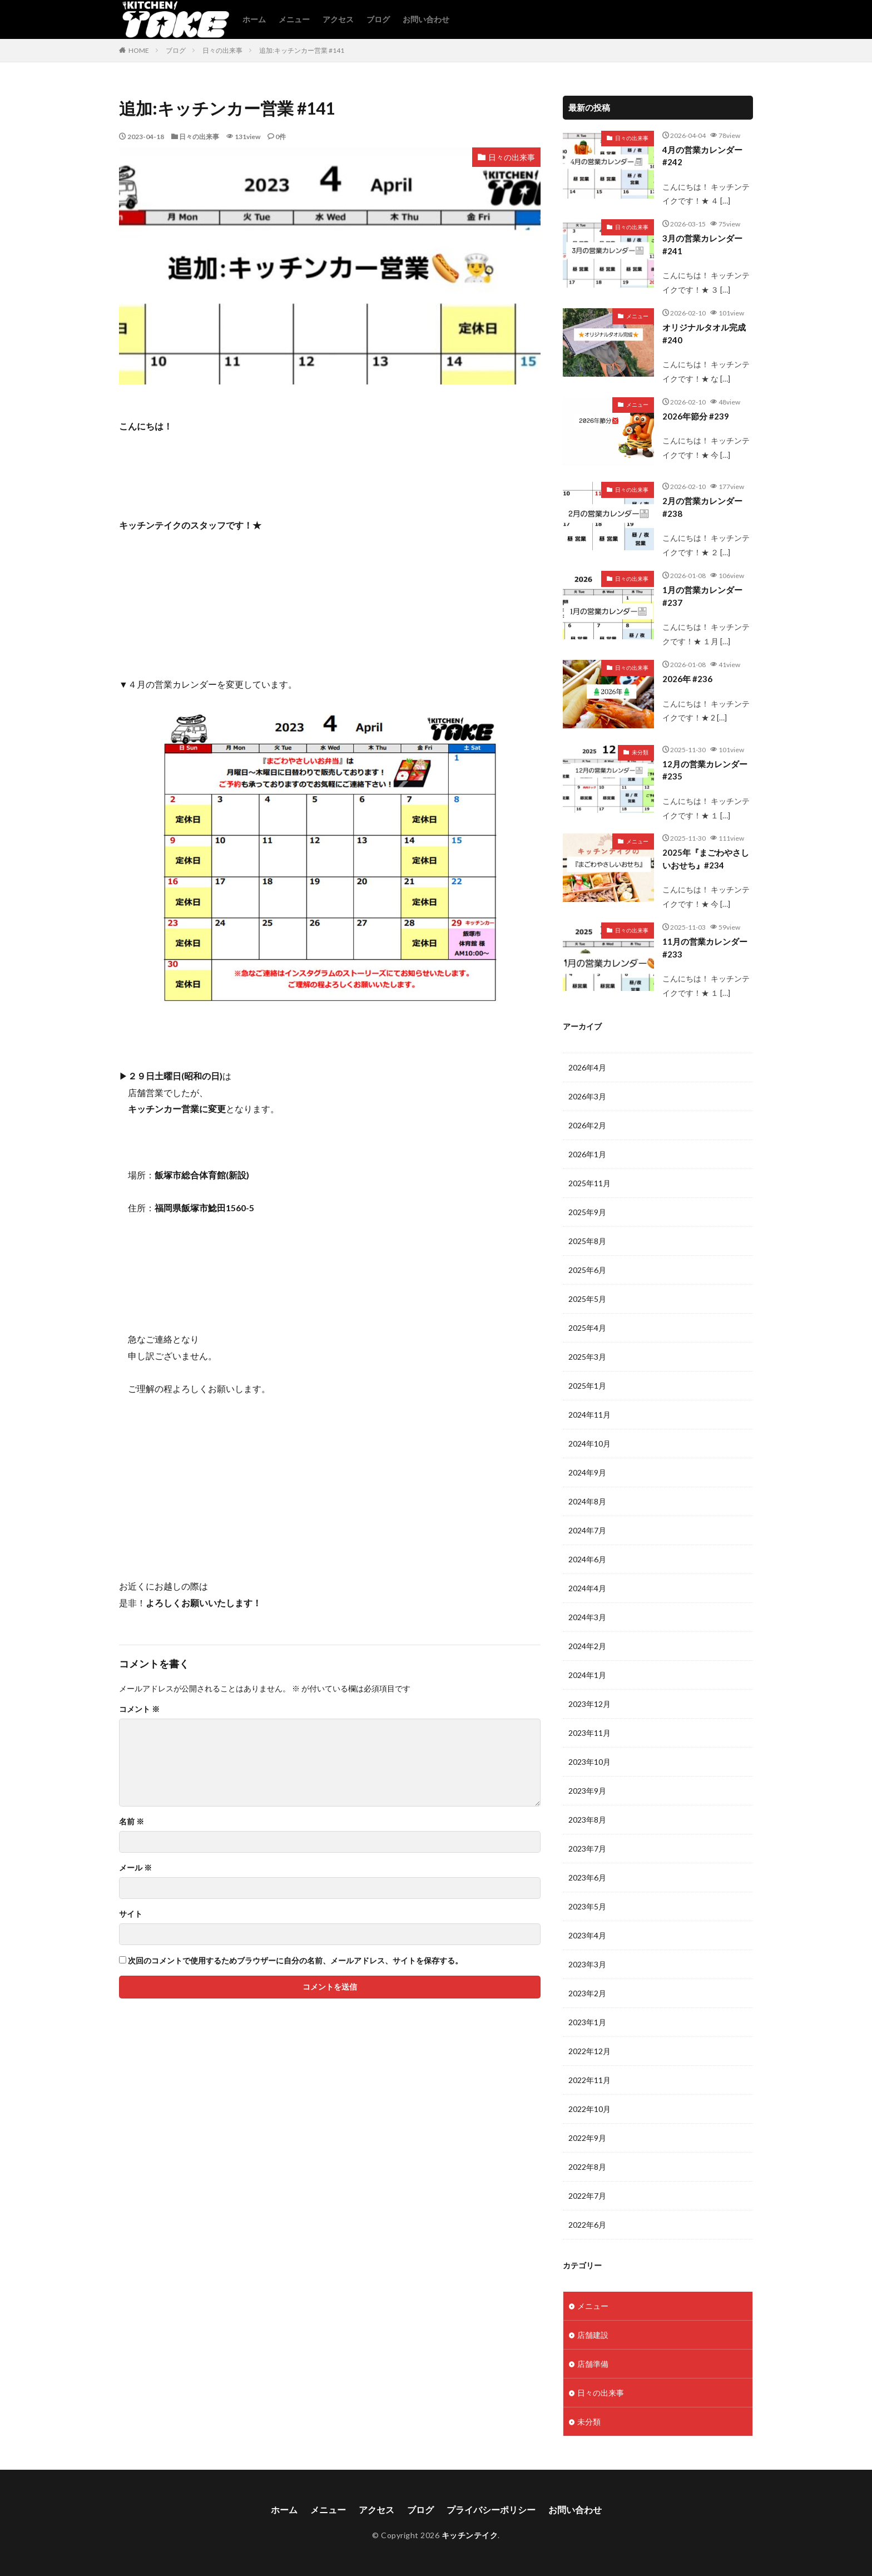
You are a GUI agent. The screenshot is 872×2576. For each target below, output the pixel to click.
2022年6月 (587, 2224)
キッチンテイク (470, 2535)
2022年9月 (587, 2138)
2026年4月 (587, 1067)
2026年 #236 (687, 679)
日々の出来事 (222, 50)
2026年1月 (587, 1154)
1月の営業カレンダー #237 (702, 596)
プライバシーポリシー (491, 2509)
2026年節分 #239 (695, 416)
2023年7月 (587, 1848)
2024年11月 (589, 1414)
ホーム (254, 19)
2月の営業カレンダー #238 (702, 507)
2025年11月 (589, 1183)
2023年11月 (589, 1733)
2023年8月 (587, 1819)
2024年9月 (587, 1472)
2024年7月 (587, 1530)
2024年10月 (589, 1443)
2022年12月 (589, 2051)
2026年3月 (587, 1096)
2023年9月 (587, 1790)
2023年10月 (589, 1761)
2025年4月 (587, 1328)
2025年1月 (587, 1385)
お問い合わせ (426, 19)
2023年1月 (587, 2022)
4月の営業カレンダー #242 (702, 156)
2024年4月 (587, 1588)
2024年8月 (587, 1501)
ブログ (378, 19)
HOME (138, 50)
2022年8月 (587, 2167)
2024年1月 (587, 1675)
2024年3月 (587, 1617)
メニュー (294, 19)
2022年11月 (589, 2080)
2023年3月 (587, 1964)
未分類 (640, 752)
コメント (139, 1709)
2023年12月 (589, 1704)
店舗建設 (592, 2335)
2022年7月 (587, 2195)
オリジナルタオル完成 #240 (704, 333)
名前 (131, 1821)
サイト (130, 1914)
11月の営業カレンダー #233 (704, 947)
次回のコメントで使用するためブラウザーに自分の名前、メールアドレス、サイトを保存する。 (295, 1961)
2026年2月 (587, 1125)
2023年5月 (587, 1906)
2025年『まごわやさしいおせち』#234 (705, 858)
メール (135, 1868)
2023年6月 (587, 1877)
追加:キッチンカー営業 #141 (301, 50)
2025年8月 (587, 1241)
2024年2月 (587, 1646)
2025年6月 (587, 1270)
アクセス (338, 19)
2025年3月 (587, 1356)
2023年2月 (587, 1993)
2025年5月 (587, 1299)
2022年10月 (589, 2109)
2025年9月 (587, 1212)
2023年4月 (587, 1935)
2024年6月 (587, 1559)
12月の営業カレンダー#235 (704, 770)
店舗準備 (592, 2363)
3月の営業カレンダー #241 (702, 244)
